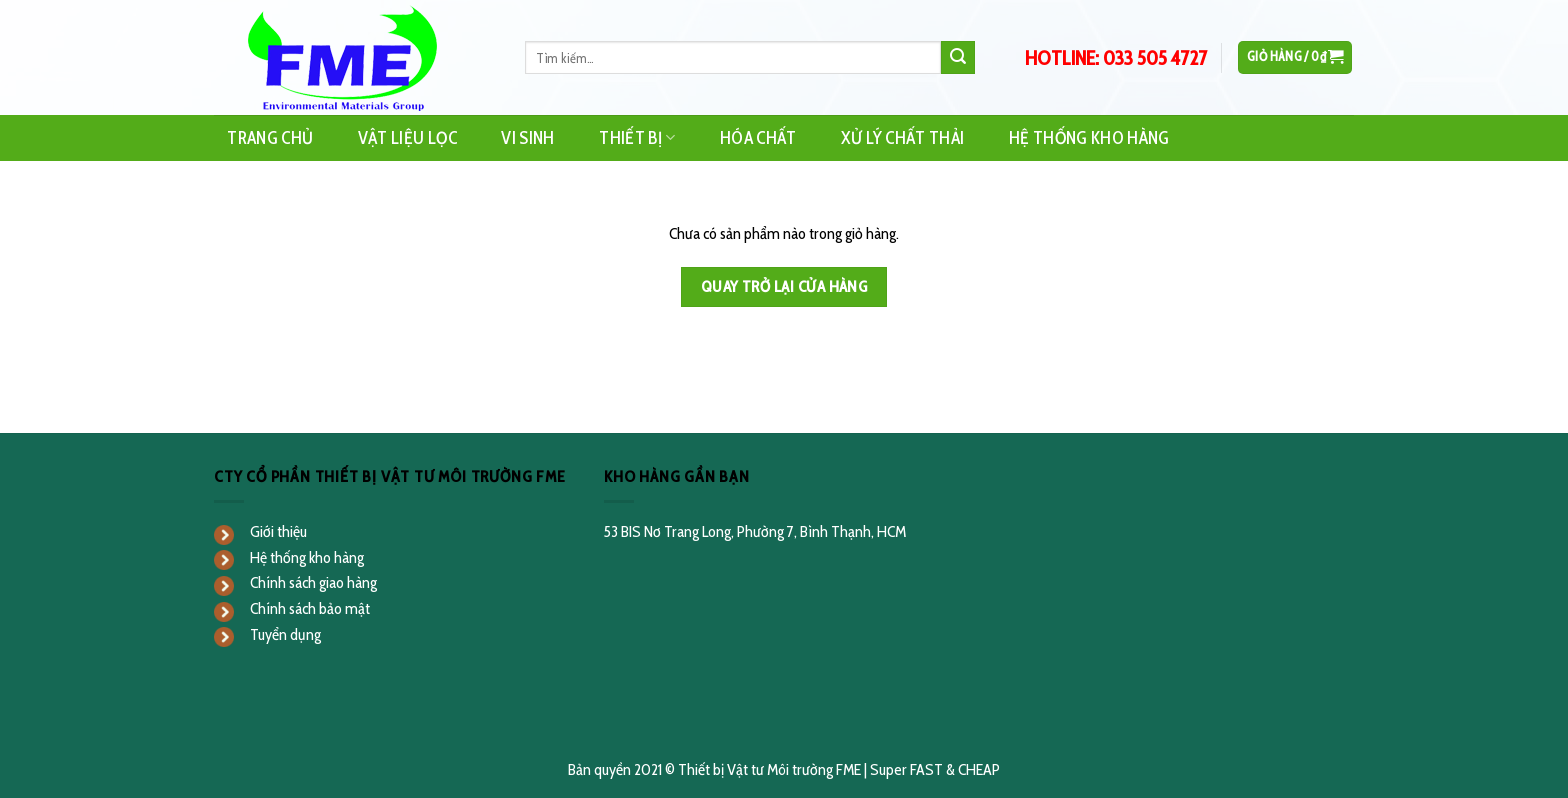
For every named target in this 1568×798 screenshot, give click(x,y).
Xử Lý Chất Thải (902, 137)
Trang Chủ (270, 137)
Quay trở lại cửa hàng (784, 286)
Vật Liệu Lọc (407, 137)
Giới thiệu (278, 531)
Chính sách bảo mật (310, 608)
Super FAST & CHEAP (935, 769)
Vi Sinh (527, 137)
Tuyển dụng (285, 634)
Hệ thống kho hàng (307, 557)
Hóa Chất (758, 137)
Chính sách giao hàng (313, 582)
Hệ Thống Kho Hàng (1089, 137)
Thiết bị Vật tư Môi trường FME (769, 769)
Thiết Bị (637, 137)
